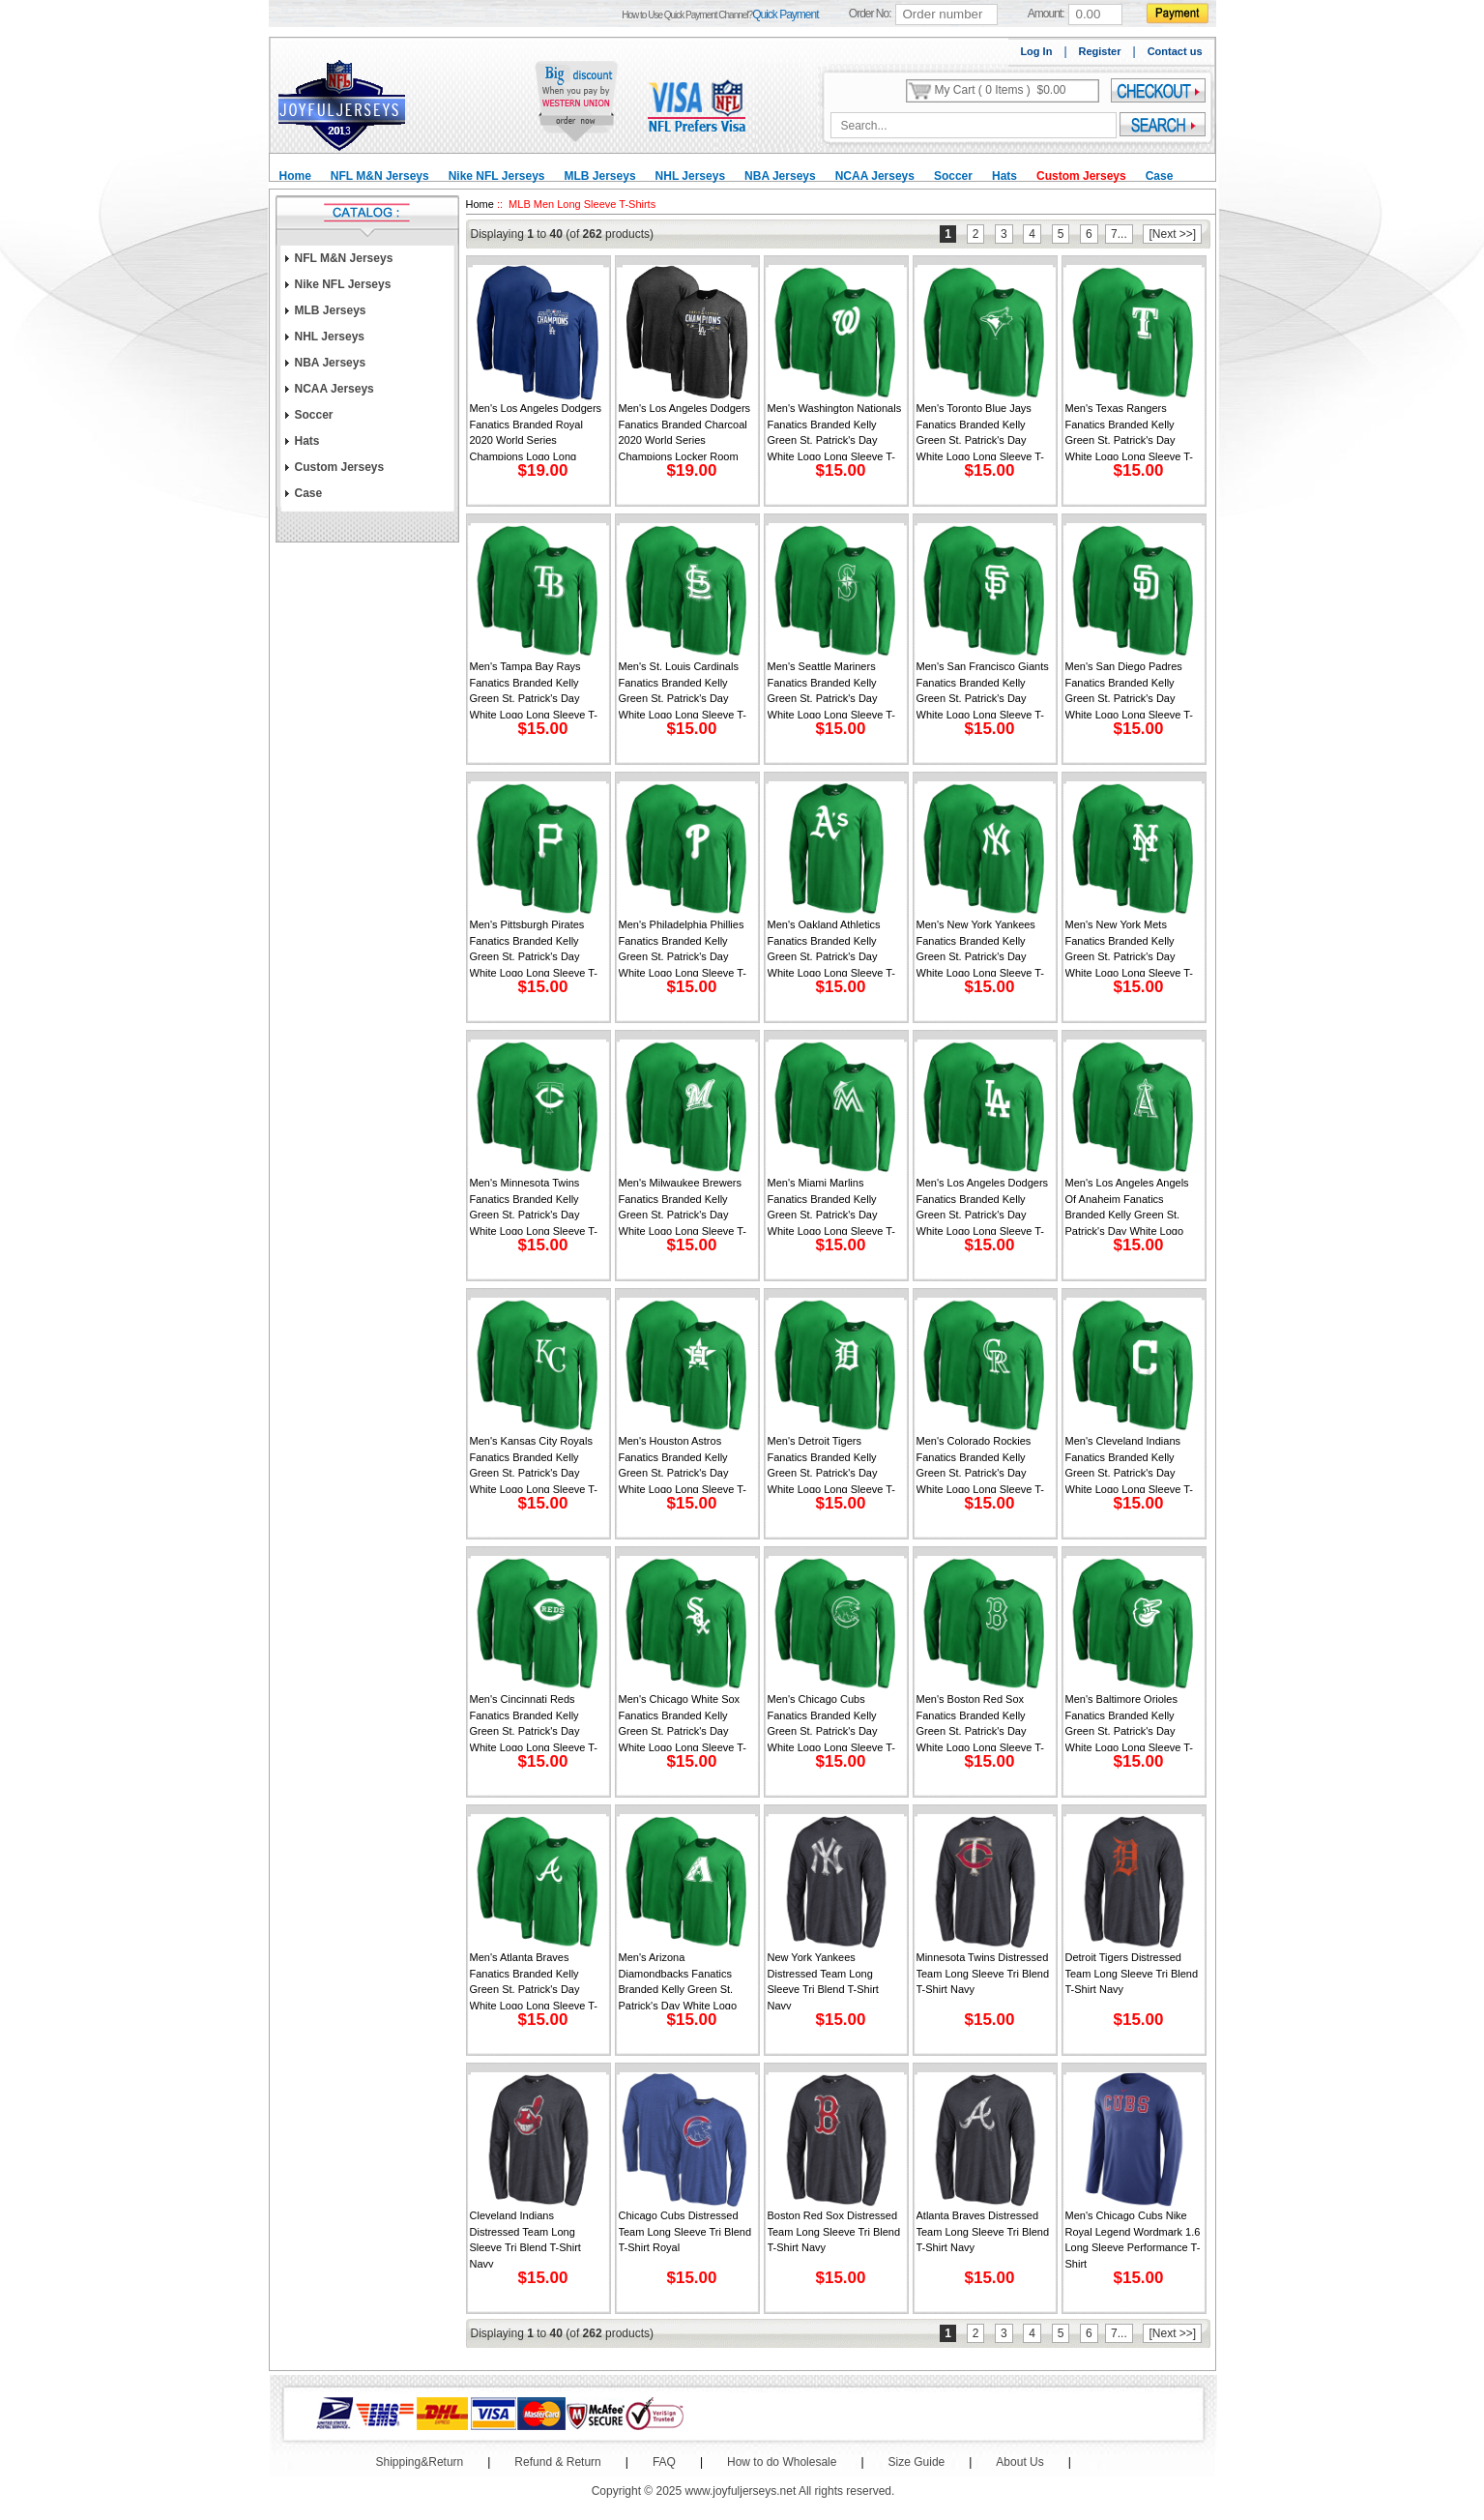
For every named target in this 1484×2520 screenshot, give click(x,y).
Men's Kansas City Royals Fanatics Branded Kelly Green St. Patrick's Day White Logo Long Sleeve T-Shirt (534, 1464)
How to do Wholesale (781, 2462)
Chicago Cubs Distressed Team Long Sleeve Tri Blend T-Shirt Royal (685, 2231)
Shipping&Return (420, 2462)
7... (1119, 234)
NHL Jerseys (690, 176)
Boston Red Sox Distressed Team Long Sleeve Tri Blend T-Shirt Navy (834, 2231)
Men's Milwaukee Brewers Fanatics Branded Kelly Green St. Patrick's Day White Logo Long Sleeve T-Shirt (683, 1206)
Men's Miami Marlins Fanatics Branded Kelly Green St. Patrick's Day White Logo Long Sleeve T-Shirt (832, 1206)
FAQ (664, 2462)
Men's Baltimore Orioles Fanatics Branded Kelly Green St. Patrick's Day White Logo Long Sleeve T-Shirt (1129, 1722)
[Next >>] (1172, 234)
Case (1160, 176)
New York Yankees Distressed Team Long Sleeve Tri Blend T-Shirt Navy (823, 1980)
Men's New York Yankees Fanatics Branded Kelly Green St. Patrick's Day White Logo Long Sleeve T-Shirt (981, 948)
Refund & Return (557, 2462)
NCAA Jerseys (875, 176)
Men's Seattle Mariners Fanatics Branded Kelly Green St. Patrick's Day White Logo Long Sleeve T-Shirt (832, 689)
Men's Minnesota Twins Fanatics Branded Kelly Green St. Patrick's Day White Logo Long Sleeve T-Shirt (534, 1206)
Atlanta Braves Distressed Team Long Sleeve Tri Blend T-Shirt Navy (983, 2231)
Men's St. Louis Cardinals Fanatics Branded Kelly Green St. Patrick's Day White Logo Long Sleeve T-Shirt (683, 689)
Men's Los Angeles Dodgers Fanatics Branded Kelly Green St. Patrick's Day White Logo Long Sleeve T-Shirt (983, 1206)
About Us (1019, 2462)
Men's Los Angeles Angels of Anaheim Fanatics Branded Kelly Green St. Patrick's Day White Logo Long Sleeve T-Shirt (1127, 1206)
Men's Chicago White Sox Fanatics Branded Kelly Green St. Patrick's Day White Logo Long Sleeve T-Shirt (683, 1722)
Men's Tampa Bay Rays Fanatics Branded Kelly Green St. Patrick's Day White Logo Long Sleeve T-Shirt (534, 689)
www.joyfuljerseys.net (741, 2491)
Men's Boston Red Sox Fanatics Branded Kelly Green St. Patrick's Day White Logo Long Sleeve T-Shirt (981, 1722)
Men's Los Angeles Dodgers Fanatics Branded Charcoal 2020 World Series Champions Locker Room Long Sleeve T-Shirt (685, 431)
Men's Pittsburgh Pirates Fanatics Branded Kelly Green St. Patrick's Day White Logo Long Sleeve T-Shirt (534, 948)
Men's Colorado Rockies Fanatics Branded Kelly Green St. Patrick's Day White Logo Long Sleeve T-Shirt (981, 1464)
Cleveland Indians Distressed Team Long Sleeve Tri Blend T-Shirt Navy (525, 2239)
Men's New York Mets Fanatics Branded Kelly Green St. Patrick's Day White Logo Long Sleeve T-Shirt (1129, 948)
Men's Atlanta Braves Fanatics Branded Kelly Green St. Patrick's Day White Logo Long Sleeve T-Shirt (534, 1980)
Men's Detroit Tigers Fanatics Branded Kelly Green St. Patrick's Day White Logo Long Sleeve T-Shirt (832, 1464)
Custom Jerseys (1081, 176)
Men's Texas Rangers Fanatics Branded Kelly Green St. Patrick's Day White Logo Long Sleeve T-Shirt (1129, 431)
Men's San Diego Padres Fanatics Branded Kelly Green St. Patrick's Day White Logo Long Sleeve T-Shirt (1129, 689)
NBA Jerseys (780, 176)
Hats (1004, 176)
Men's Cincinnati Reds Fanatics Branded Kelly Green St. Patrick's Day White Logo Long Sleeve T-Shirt (534, 1722)
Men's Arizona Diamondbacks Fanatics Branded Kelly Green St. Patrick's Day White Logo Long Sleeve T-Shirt (678, 1980)
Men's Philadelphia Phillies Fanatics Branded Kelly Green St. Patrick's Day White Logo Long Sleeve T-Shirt (683, 948)
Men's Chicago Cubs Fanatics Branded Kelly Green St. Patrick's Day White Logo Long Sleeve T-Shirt (832, 1722)
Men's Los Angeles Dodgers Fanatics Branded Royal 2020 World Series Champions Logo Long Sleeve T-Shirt (536, 431)
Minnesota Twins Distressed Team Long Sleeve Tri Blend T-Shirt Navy (983, 1973)
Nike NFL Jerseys (497, 176)
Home (295, 176)
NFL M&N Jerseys (380, 176)
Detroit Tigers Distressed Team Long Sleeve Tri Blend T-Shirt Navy (1132, 1973)
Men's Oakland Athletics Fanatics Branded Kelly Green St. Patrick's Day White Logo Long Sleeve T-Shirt (832, 948)
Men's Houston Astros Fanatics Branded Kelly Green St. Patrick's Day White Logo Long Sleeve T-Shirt (683, 1464)
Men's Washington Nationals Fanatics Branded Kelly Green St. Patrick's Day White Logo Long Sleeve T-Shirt (835, 431)
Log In (1036, 51)
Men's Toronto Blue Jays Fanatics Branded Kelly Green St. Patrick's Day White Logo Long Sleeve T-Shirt (981, 431)
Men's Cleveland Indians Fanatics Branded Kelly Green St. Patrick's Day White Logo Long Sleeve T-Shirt (1129, 1464)
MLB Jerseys (600, 176)
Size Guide (917, 2462)
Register (1100, 51)
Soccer (953, 176)
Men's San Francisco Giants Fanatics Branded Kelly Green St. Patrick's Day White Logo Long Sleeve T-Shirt (983, 689)
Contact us (1175, 51)
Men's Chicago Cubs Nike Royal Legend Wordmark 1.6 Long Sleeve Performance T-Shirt (1133, 2239)
